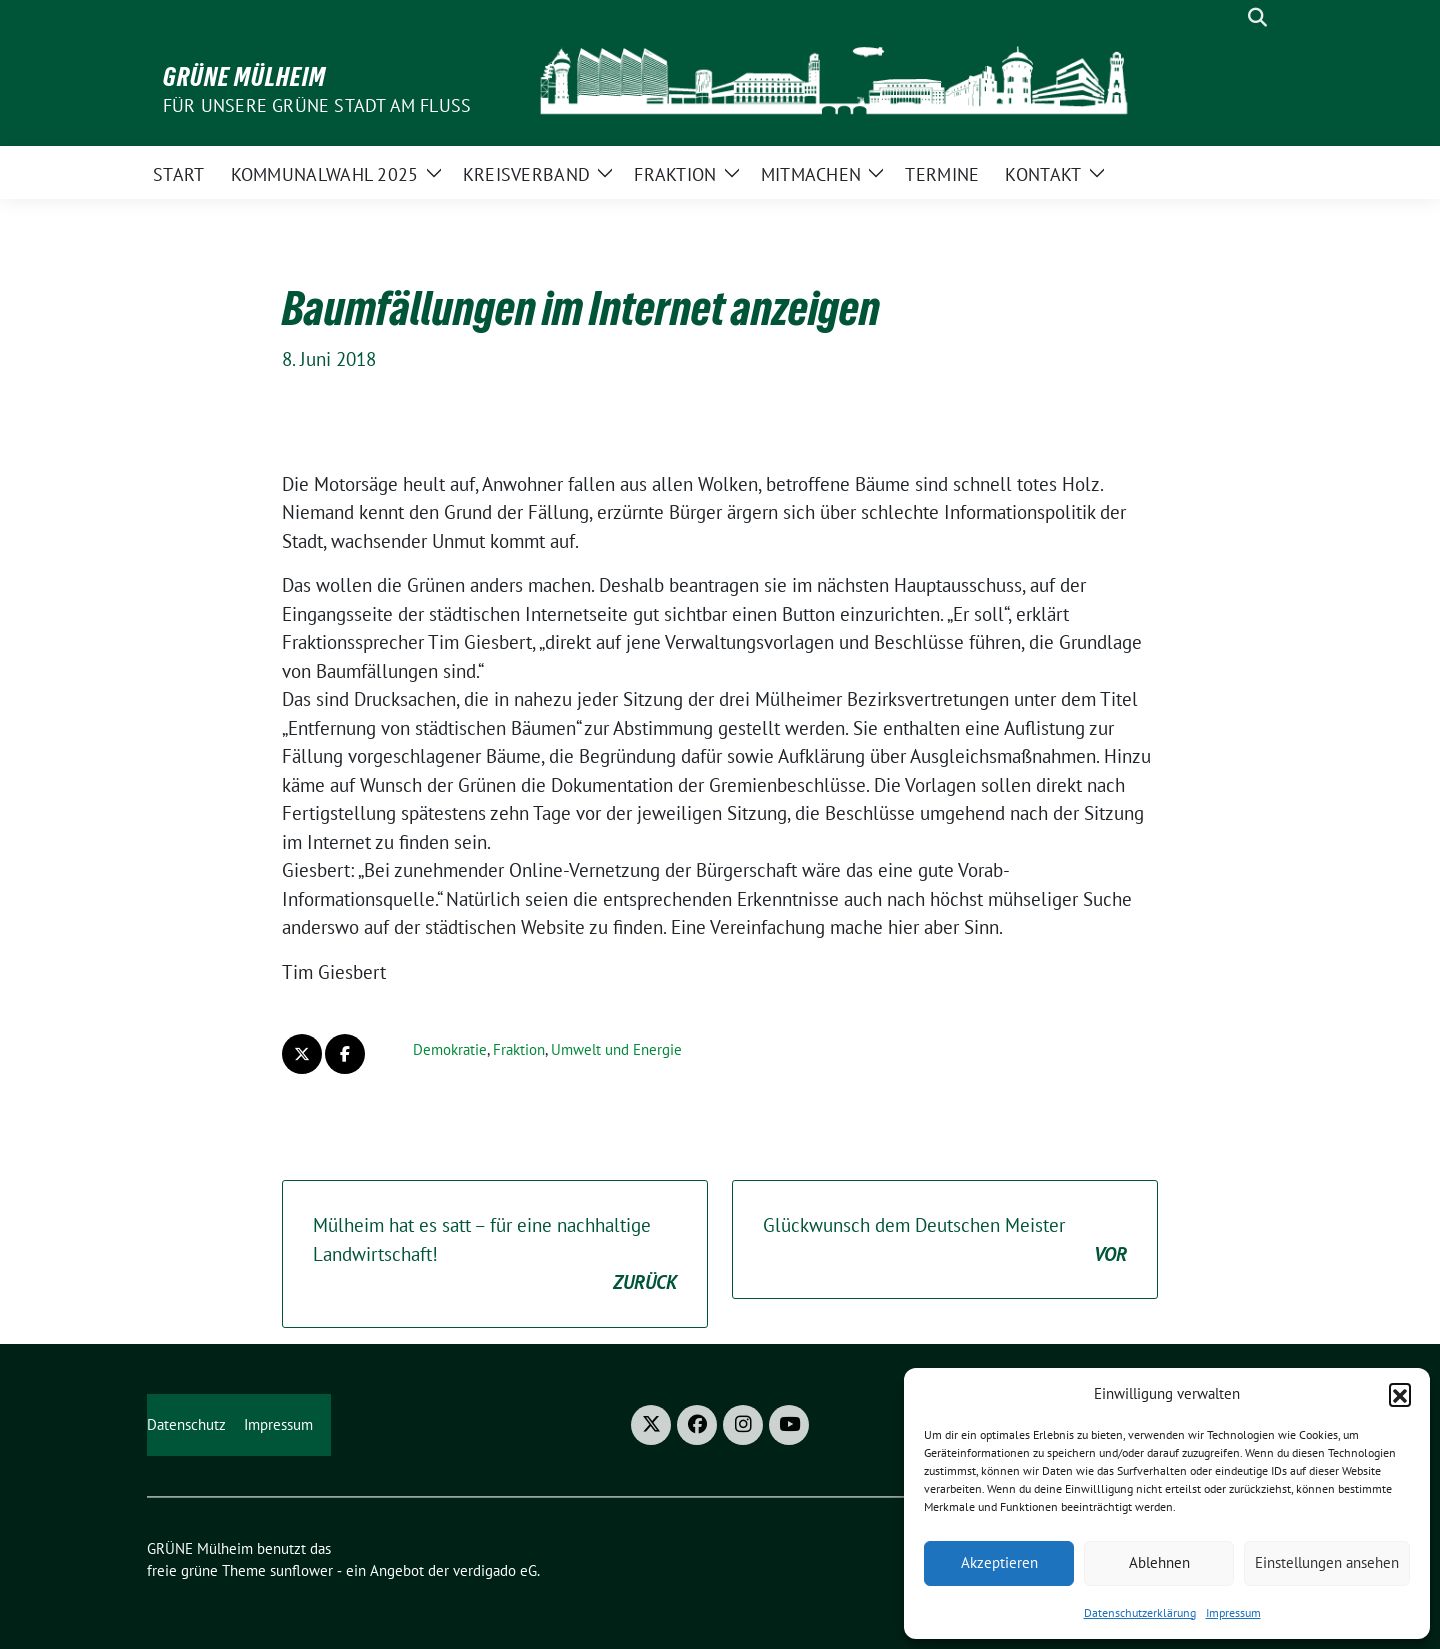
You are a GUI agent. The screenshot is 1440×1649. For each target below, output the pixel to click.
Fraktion (519, 1049)
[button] (1400, 1394)
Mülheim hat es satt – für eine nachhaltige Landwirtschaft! (495, 1255)
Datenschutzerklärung (1140, 1612)
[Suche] (1229, 17)
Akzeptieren (999, 1562)
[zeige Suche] (1257, 17)
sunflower (301, 1570)
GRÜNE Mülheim (244, 77)
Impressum (1233, 1612)
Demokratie (450, 1049)
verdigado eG (495, 1570)
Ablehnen (1159, 1562)
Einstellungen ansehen (1327, 1562)
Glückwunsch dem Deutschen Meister (945, 1240)
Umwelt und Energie (616, 1049)
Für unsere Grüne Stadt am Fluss (317, 105)
